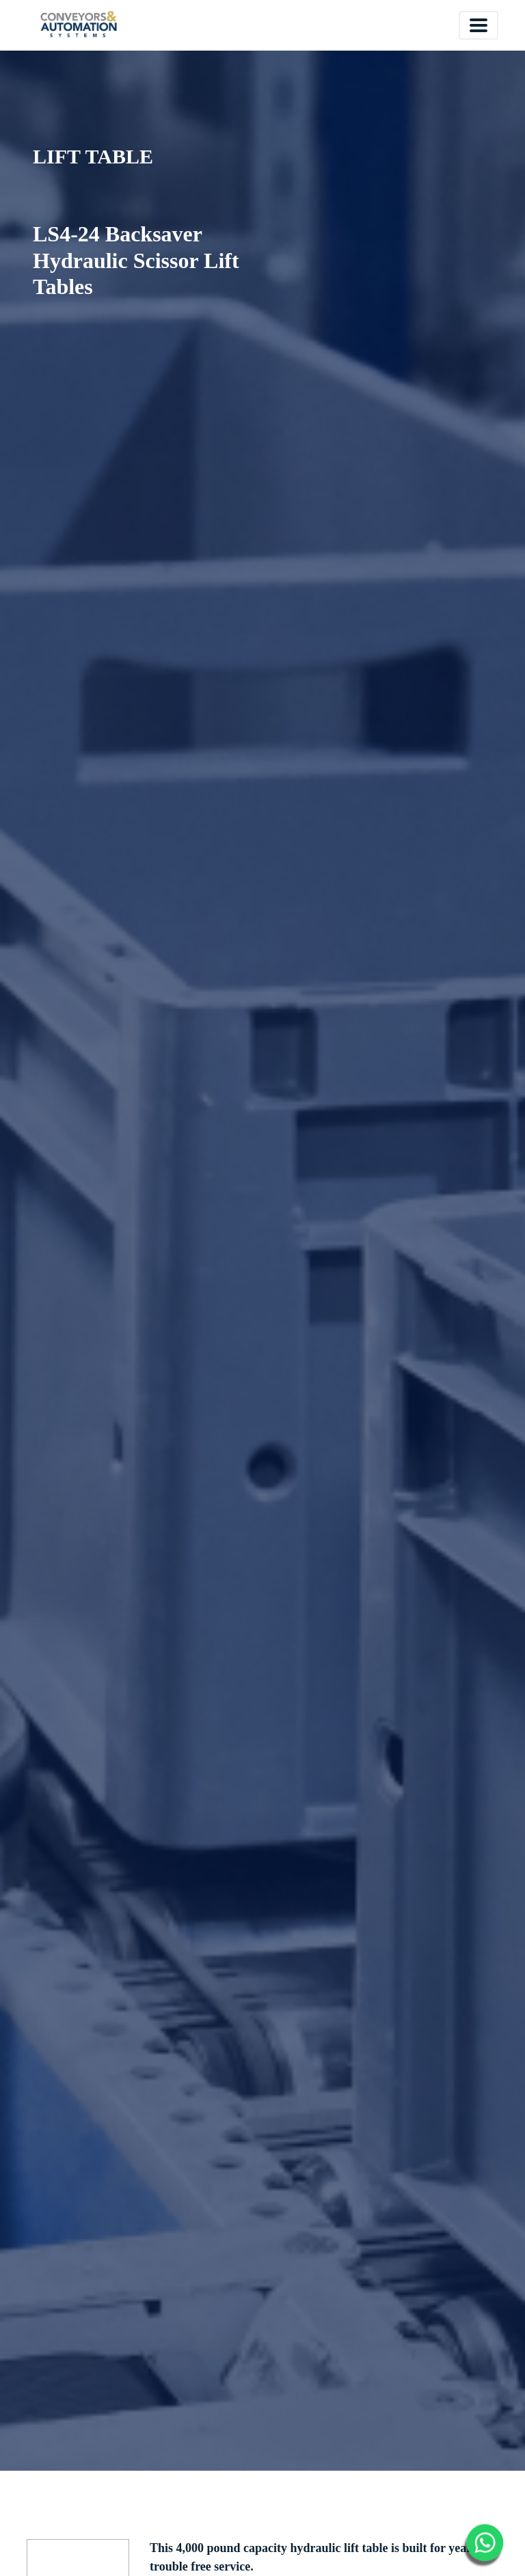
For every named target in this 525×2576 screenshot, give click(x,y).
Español (358, 24)
